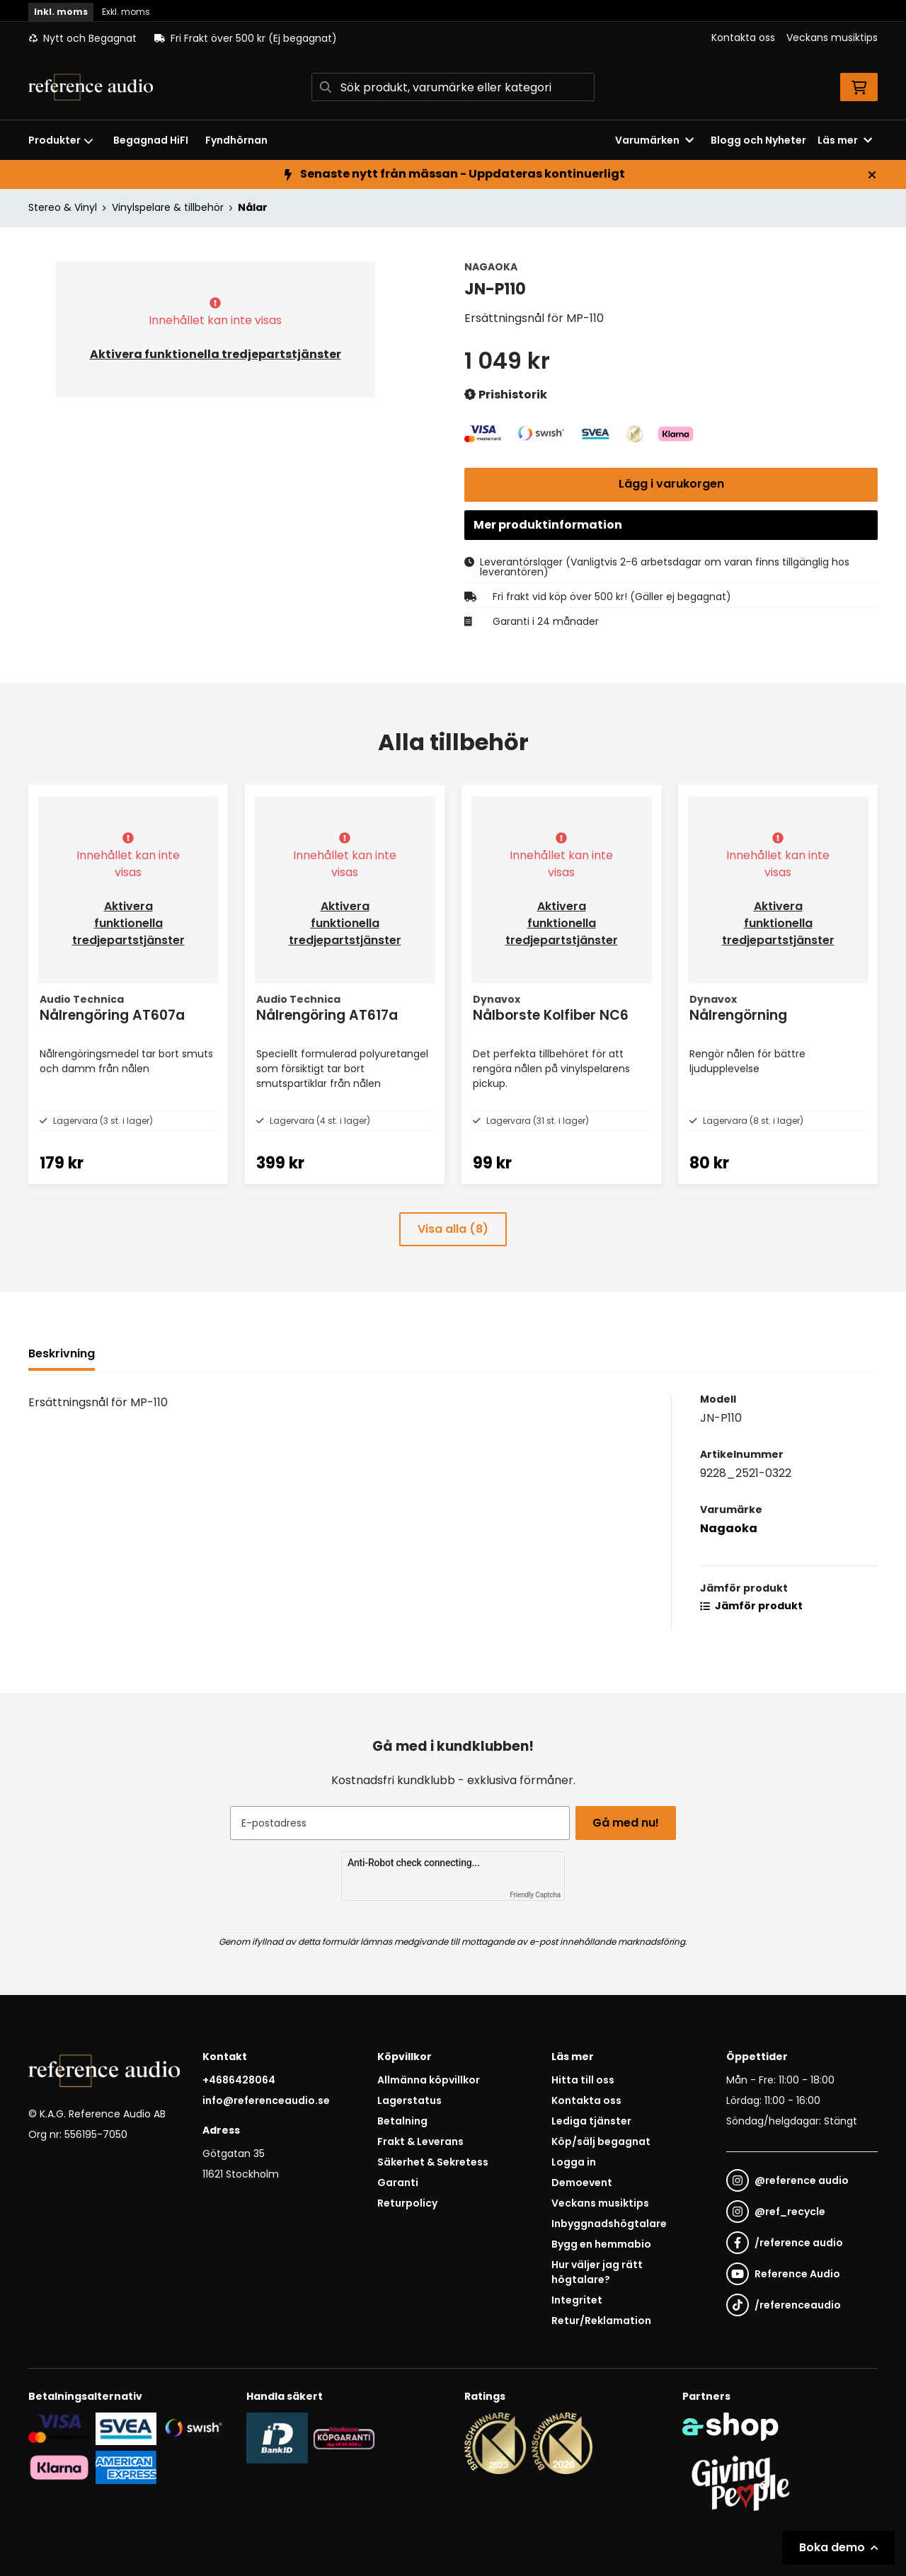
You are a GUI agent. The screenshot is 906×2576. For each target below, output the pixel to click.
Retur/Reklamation (601, 2320)
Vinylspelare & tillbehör (168, 207)
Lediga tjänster (591, 2121)
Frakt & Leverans (420, 2141)
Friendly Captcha (535, 1895)
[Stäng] (872, 174)
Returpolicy (407, 2203)
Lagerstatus (409, 2100)
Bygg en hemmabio (601, 2244)
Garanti (397, 2182)
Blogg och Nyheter (758, 140)
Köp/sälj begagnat (600, 2141)
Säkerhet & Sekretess (432, 2162)
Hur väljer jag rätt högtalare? (597, 2272)
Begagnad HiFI (150, 140)
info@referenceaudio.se (266, 2100)
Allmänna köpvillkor (428, 2080)
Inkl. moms (61, 12)
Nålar (253, 207)
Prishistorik (505, 395)
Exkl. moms (126, 12)
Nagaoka (728, 1556)
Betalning (402, 2121)
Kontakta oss (743, 37)
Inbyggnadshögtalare (609, 2223)
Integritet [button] (576, 2300)
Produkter (60, 140)
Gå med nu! (628, 1823)
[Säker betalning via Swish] (193, 2428)
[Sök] (453, 87)
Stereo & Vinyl (62, 207)
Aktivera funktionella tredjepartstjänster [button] (215, 354)
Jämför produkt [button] (751, 1634)
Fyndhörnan (236, 140)
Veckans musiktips (832, 37)
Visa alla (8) (453, 1257)
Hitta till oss (582, 2080)
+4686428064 (238, 2080)
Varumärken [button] (654, 140)
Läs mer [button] (845, 140)
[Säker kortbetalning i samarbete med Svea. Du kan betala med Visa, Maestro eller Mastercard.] (59, 2428)
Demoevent (581, 2182)
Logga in (573, 2162)
